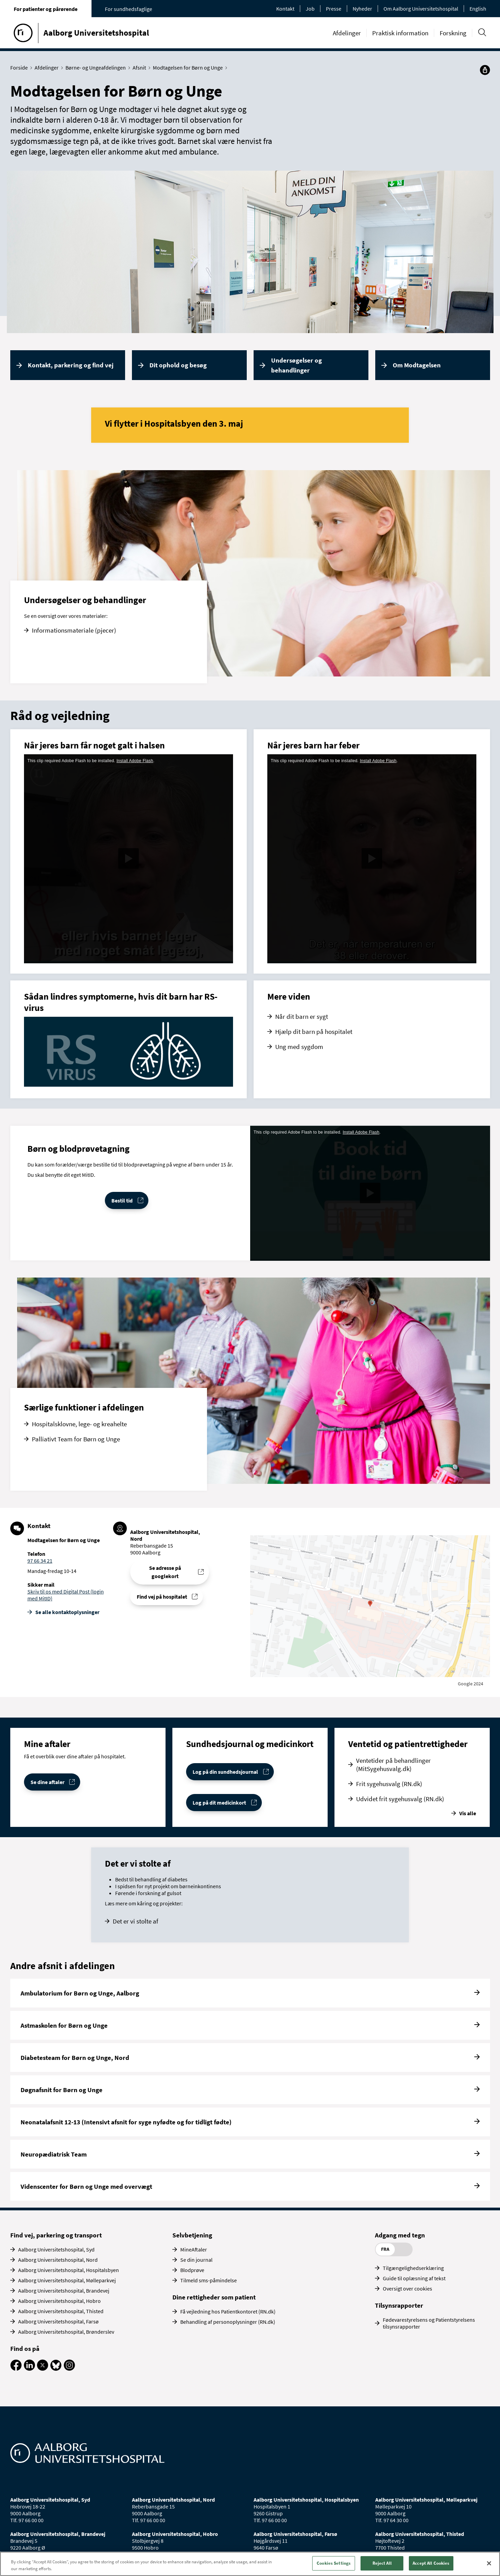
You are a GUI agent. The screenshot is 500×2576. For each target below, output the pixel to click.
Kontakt (285, 8)
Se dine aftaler (47, 1782)
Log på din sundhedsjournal (225, 1771)
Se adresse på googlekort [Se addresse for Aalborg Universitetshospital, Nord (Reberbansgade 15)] (165, 1571)
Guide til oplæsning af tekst (414, 2278)
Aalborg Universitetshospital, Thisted (60, 2311)
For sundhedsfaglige (128, 8)
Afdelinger (347, 33)
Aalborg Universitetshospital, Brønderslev (66, 2331)
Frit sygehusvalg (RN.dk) (389, 1784)
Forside (20, 67)
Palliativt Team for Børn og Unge (76, 1439)
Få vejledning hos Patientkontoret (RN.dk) (228, 2311)
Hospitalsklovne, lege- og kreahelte (79, 1424)
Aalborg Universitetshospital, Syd (56, 2249)
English (477, 8)
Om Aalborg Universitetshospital (420, 8)
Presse (333, 8)
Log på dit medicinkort (219, 1802)
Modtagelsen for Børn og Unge (189, 67)
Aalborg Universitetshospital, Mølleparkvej (67, 2280)
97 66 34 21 (39, 1560)
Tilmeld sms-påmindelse (208, 2280)
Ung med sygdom (299, 1046)
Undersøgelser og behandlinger (296, 365)
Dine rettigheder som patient (214, 2297)
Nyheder (362, 8)
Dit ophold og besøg (178, 365)
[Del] (485, 70)
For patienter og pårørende (45, 8)
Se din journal (196, 2259)
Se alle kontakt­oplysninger (67, 1612)
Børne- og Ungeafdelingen (97, 67)
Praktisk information (400, 33)
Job (310, 8)
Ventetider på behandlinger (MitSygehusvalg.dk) (393, 1764)
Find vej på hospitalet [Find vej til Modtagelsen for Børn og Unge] (162, 1596)
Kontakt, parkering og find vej (70, 365)
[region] (250, 2564)
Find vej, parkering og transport (56, 2235)
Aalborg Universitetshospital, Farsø (58, 2321)
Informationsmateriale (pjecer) (74, 630)
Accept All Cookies (431, 2563)
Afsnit (141, 67)
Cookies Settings (334, 2563)
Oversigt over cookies (407, 2288)
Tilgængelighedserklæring (413, 2267)
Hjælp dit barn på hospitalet (313, 1031)
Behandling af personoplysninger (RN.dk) (227, 2321)
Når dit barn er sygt (301, 1016)
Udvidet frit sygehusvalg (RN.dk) (400, 1799)
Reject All (382, 2563)
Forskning (453, 33)
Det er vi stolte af (135, 1921)
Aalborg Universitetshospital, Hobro (59, 2300)
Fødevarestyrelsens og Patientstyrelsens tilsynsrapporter (429, 2323)
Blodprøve (192, 2270)
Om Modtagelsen (417, 365)
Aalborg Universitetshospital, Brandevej (63, 2290)
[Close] (489, 2563)
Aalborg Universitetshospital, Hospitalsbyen (68, 2270)
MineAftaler (193, 2249)
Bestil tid (122, 1200)
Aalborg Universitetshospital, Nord (58, 2259)
